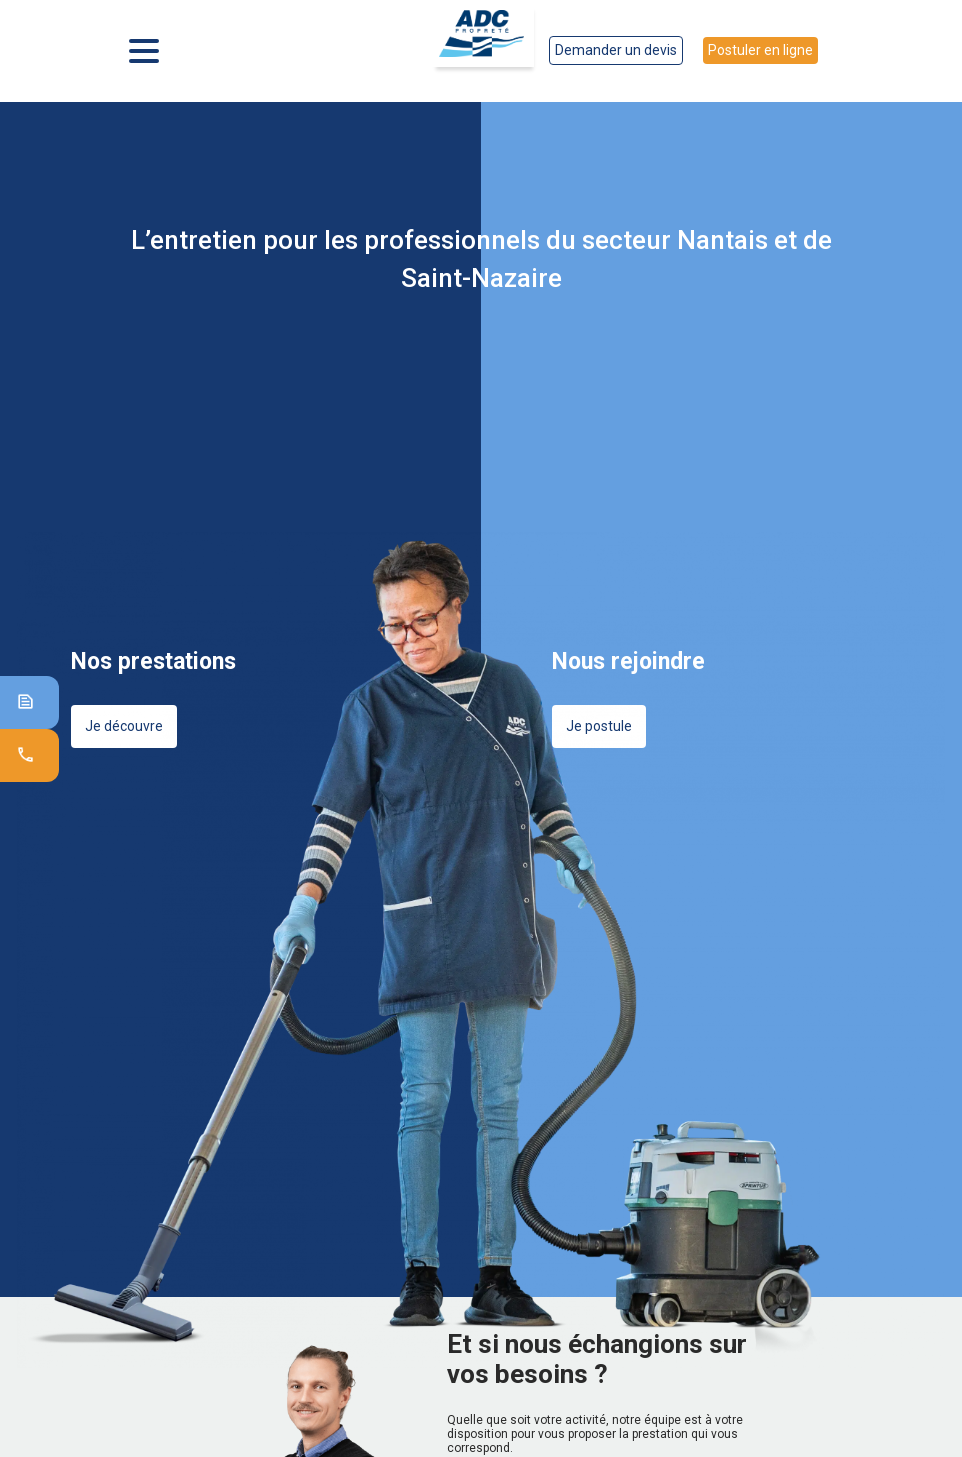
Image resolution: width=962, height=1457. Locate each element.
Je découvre (124, 726)
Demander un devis (616, 50)
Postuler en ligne (760, 50)
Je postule (599, 726)
